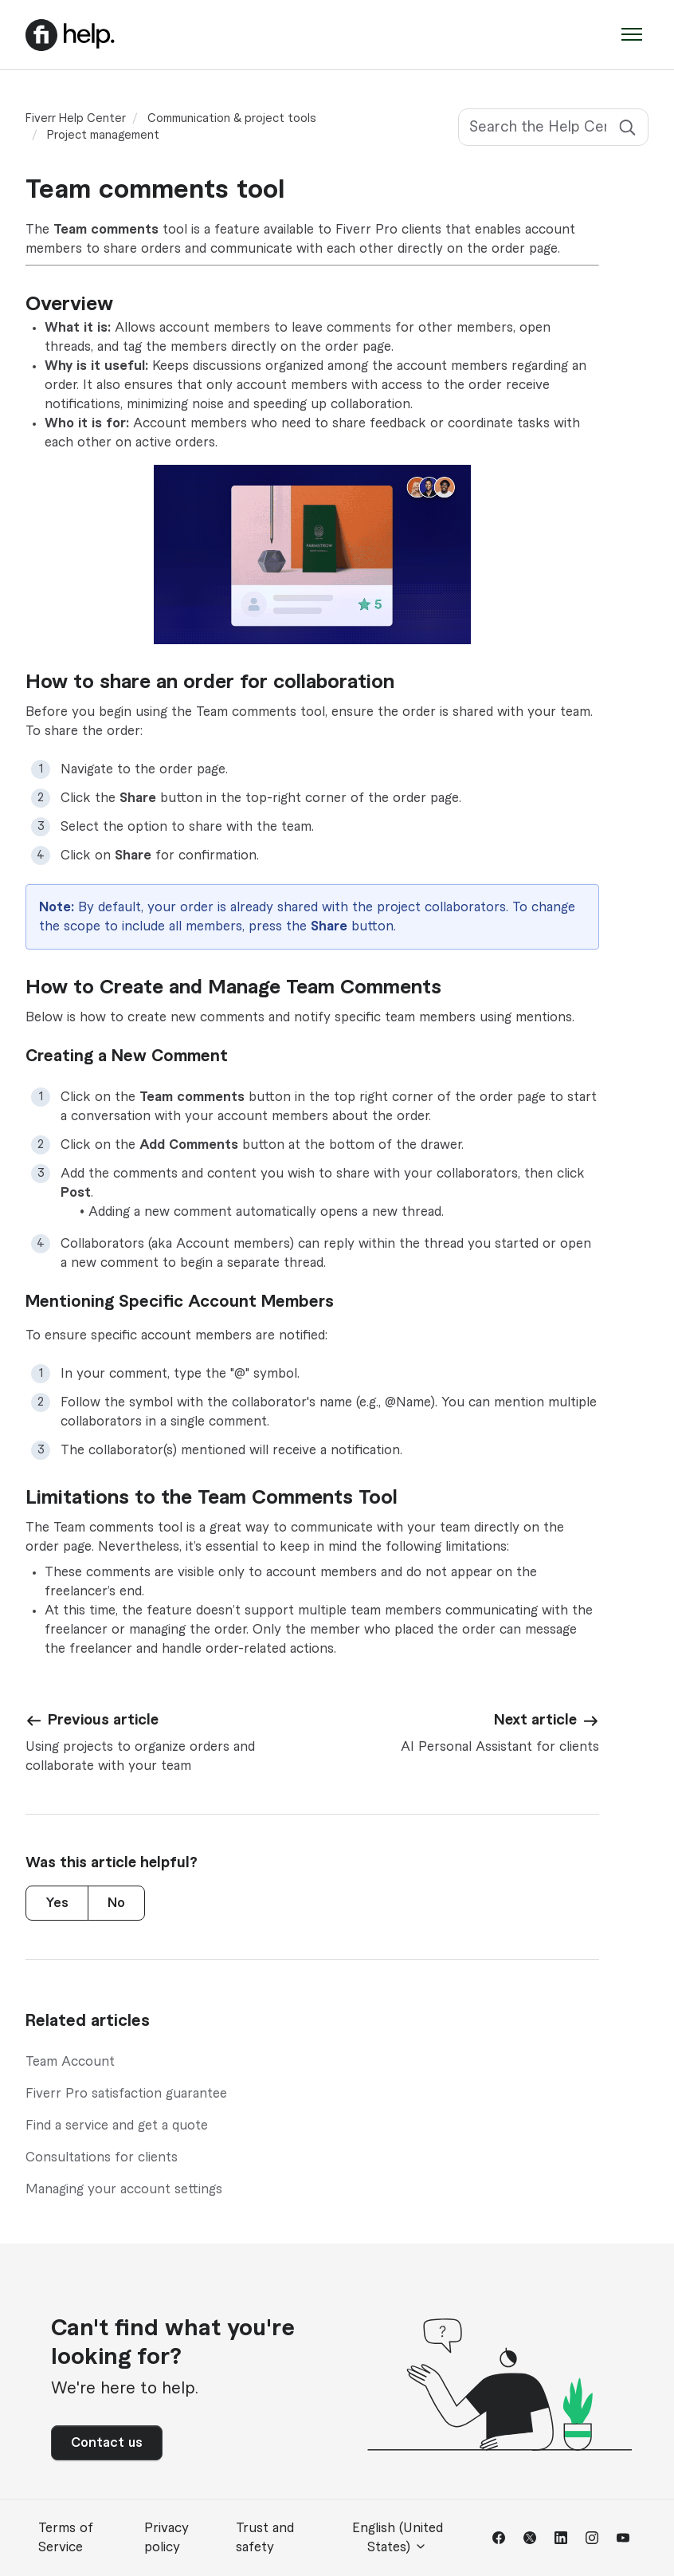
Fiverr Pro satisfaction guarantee (126, 2093)
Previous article (103, 1720)
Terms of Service (65, 2538)
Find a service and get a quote (116, 2125)
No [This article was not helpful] (116, 1903)
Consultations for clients (101, 2157)
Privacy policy (166, 2538)
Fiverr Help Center (75, 118)
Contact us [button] (107, 2442)
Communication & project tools (231, 118)
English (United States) (397, 2538)
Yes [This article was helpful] (57, 1903)
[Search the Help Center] (553, 127)
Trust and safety (265, 2538)
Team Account (70, 2061)
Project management (103, 135)
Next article (535, 1720)
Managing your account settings (123, 2189)
